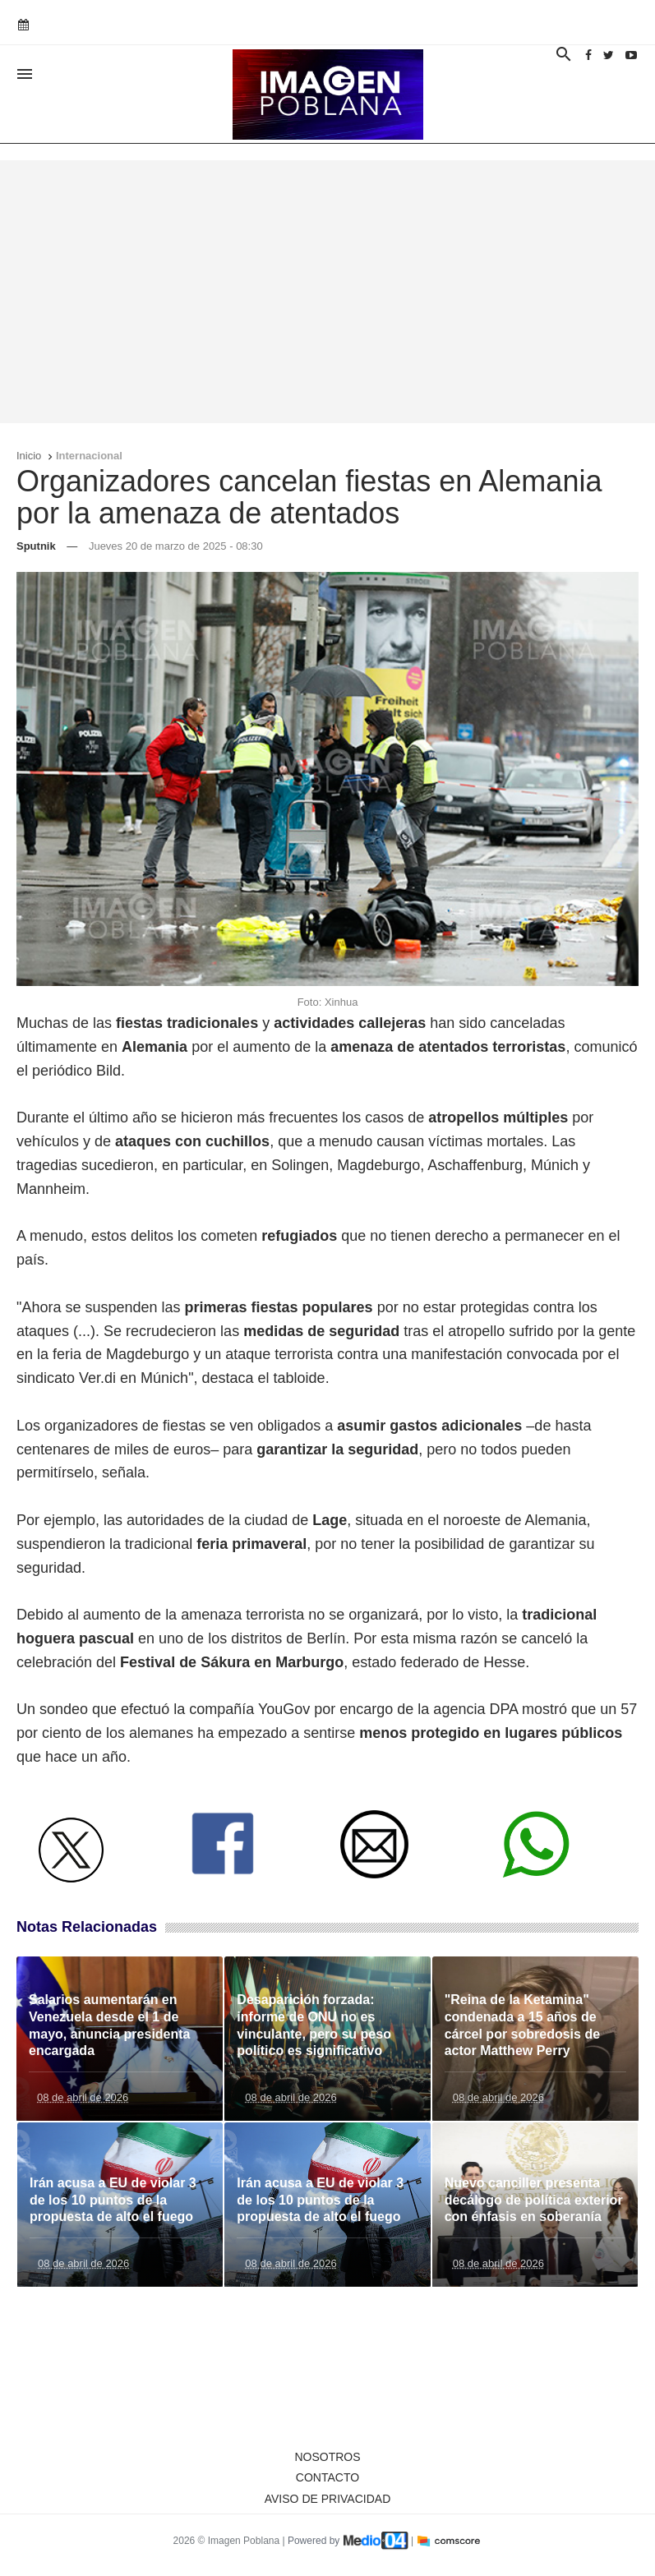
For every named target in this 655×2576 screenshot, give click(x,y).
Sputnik (36, 546)
